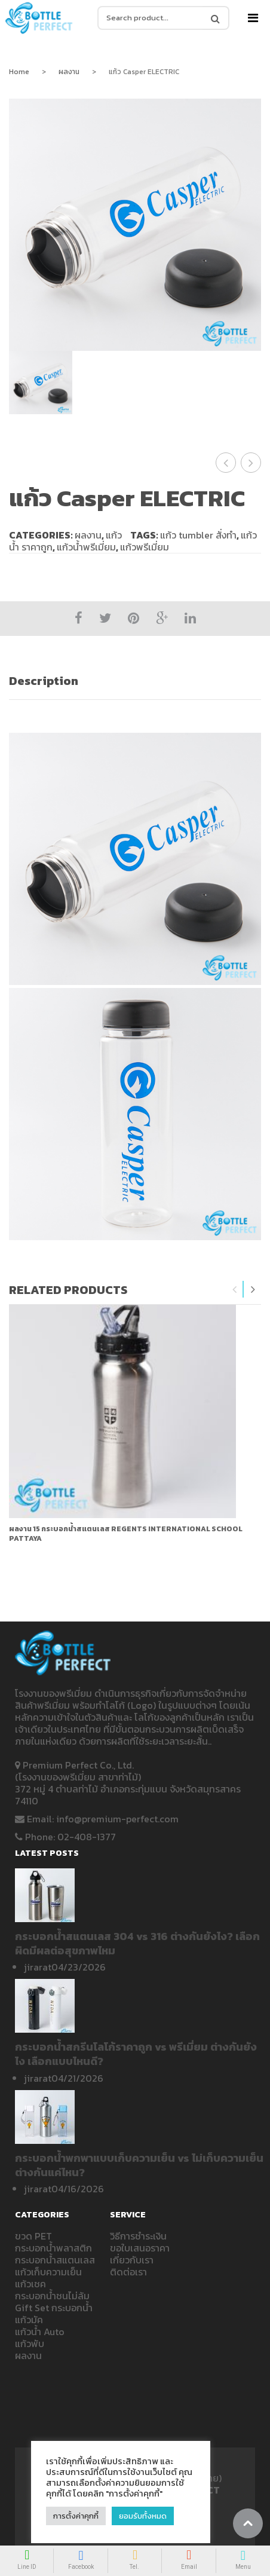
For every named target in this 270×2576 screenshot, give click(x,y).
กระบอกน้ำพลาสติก (53, 2248)
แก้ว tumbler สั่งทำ (198, 535)
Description (43, 681)
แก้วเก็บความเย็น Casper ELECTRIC (251, 462)
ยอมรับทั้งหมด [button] (143, 2516)
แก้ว (114, 535)
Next (253, 1289)
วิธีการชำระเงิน (138, 2236)
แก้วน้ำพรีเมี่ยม (86, 547)
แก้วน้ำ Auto (40, 2331)
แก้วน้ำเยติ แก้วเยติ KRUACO (226, 462)
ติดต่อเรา (128, 2272)
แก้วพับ (29, 2343)
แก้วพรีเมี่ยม (144, 547)
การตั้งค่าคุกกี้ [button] (76, 2516)
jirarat (37, 1967)
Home (19, 71)
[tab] (135, 681)
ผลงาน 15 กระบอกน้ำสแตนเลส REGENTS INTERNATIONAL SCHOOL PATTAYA (126, 1533)
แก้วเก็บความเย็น (48, 2272)
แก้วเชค (30, 2284)
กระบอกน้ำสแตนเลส (55, 2260)
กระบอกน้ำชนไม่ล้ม (52, 2296)
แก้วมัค (29, 2319)
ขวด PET (33, 2236)
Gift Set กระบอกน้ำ (54, 2307)
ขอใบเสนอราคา (140, 2248)
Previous (235, 1289)
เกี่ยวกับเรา (132, 2260)
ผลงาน (69, 71)
